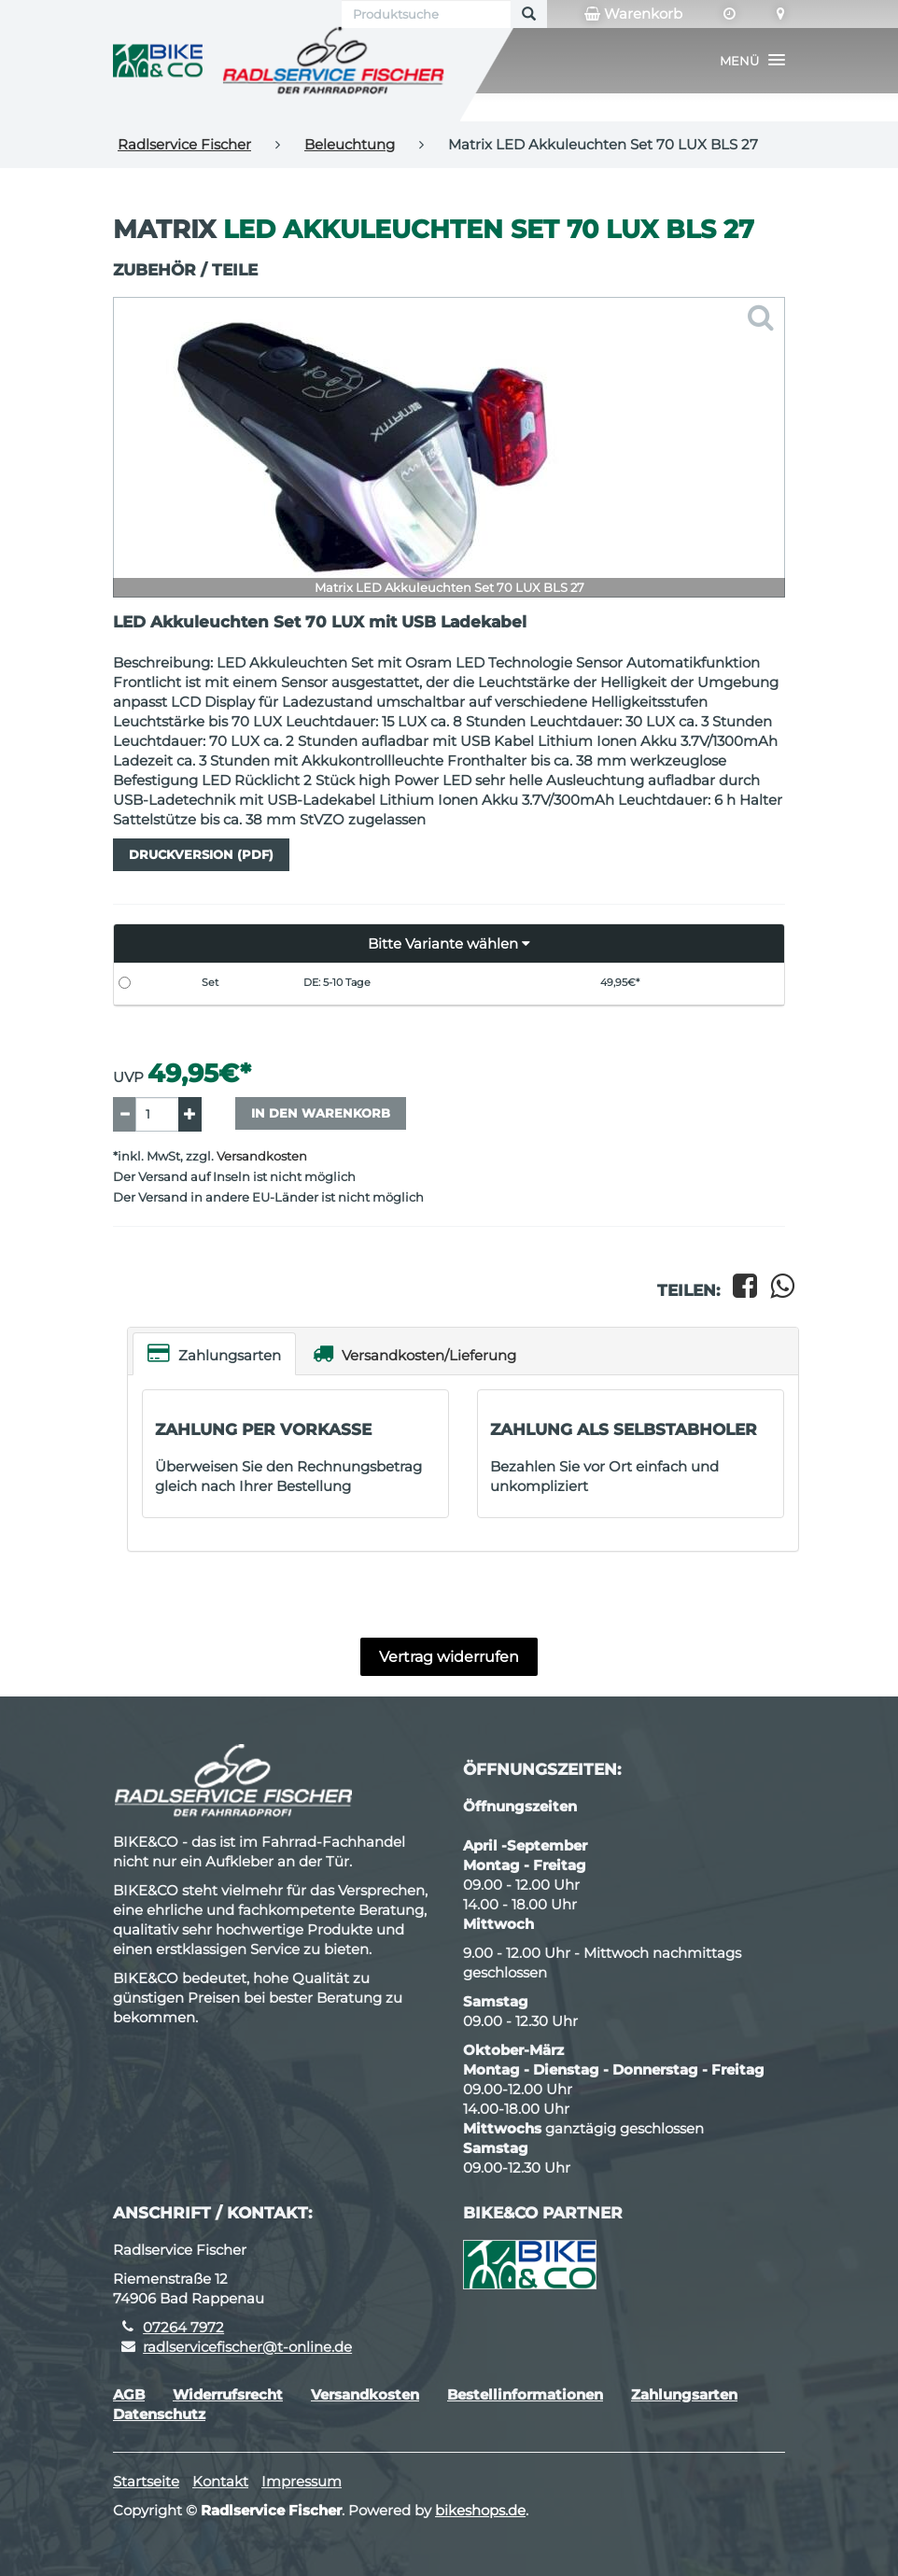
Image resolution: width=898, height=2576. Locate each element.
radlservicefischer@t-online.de (247, 2347)
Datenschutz (159, 2414)
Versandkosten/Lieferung (414, 1353)
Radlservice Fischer (184, 144)
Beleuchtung (349, 144)
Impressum (301, 2481)
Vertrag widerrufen (449, 1657)
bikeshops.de (480, 2510)
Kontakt (220, 2481)
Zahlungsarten (214, 1353)
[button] (752, 60)
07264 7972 (183, 2327)
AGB (129, 2394)
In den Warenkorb (320, 1112)
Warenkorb (633, 14)
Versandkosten (262, 1156)
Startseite (146, 2481)
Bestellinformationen (525, 2394)
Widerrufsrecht (228, 2394)
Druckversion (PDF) (201, 854)
